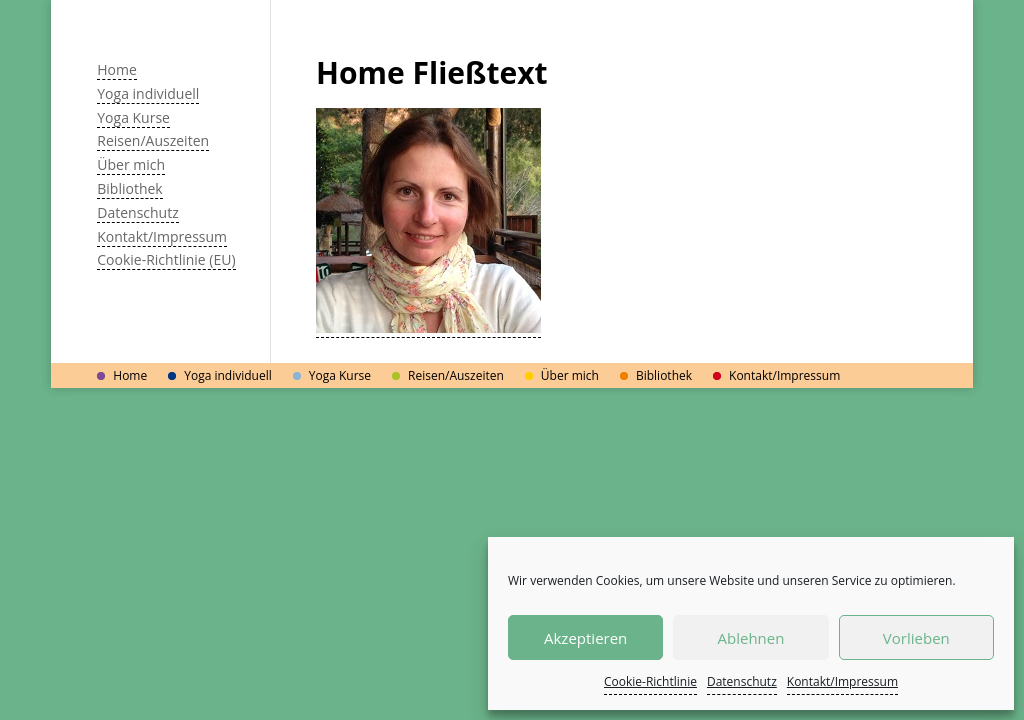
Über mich (131, 164)
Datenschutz (742, 681)
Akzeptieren (585, 638)
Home (117, 69)
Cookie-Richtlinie (650, 681)
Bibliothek (129, 188)
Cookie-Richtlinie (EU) (166, 259)
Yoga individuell (148, 93)
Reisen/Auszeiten (153, 140)
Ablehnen (751, 638)
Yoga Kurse (133, 117)
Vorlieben (916, 638)
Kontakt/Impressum (842, 681)
